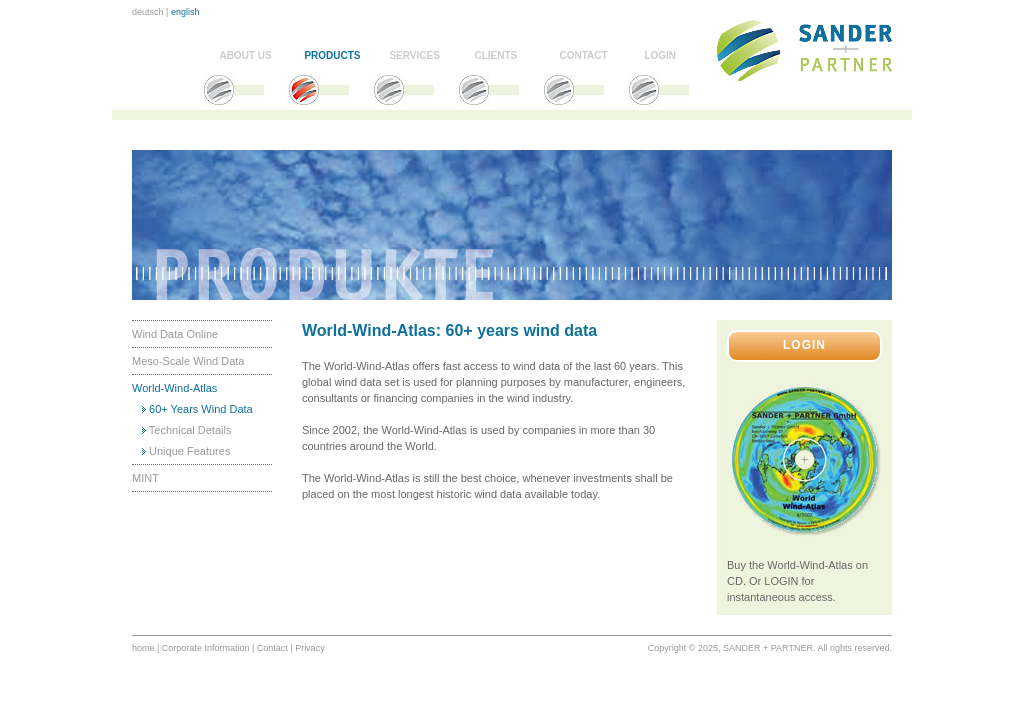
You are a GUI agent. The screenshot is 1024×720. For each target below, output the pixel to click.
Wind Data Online (175, 334)
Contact (272, 648)
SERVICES (414, 55)
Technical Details (190, 430)
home (143, 648)
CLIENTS (495, 55)
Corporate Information (206, 648)
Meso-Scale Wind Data (188, 361)
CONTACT (583, 55)
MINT (145, 478)
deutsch (148, 12)
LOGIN (660, 55)
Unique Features (189, 451)
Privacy (310, 648)
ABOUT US (245, 55)
